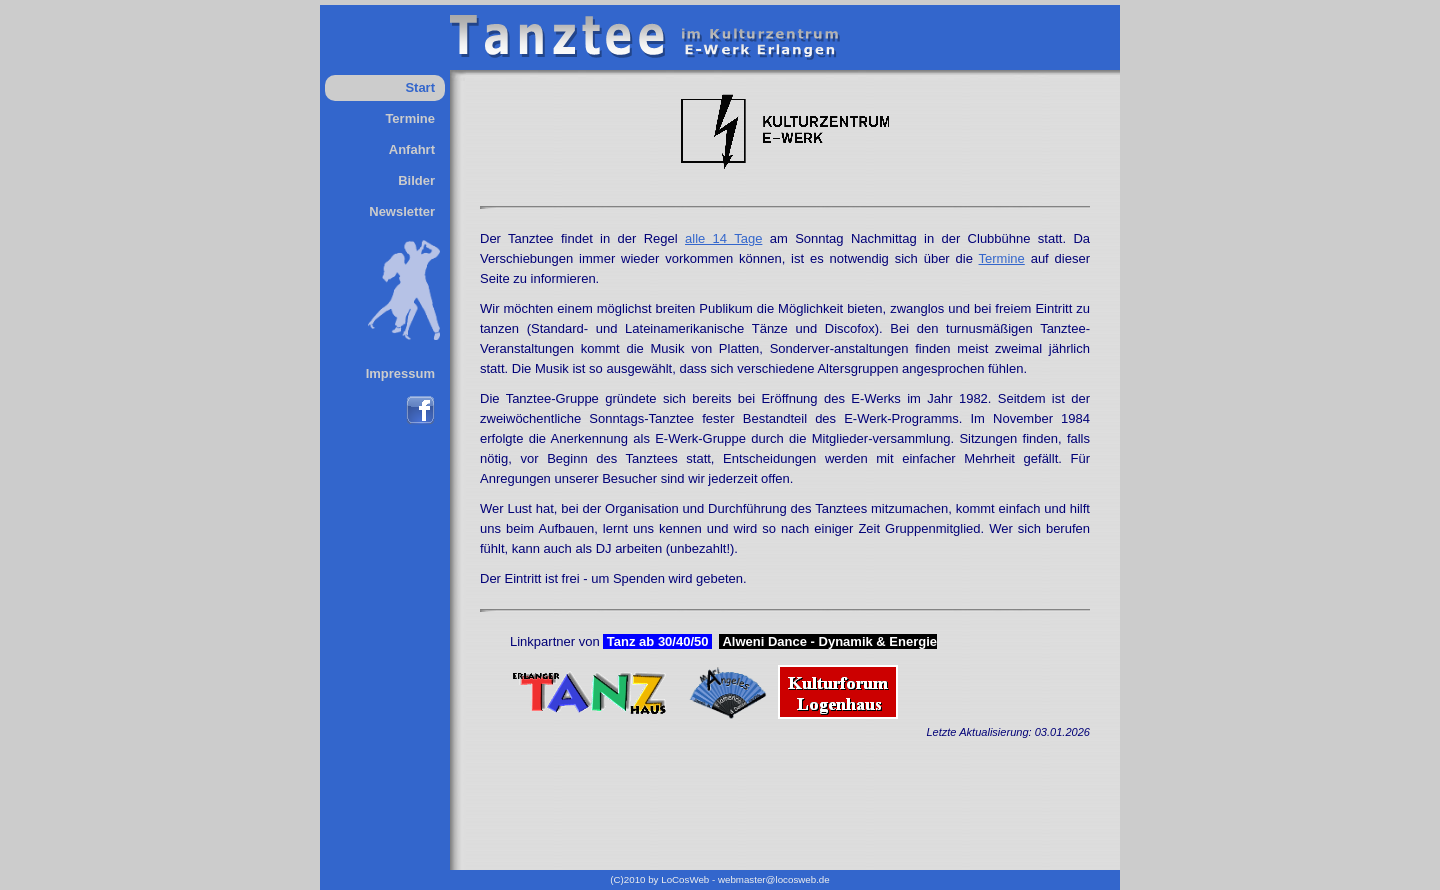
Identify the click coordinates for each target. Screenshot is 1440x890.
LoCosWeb (685, 879)
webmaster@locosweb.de (774, 879)
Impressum (400, 373)
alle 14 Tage (723, 238)
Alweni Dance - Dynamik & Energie (828, 641)
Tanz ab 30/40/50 (657, 641)
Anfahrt (412, 149)
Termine (410, 118)
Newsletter (402, 211)
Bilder (416, 180)
